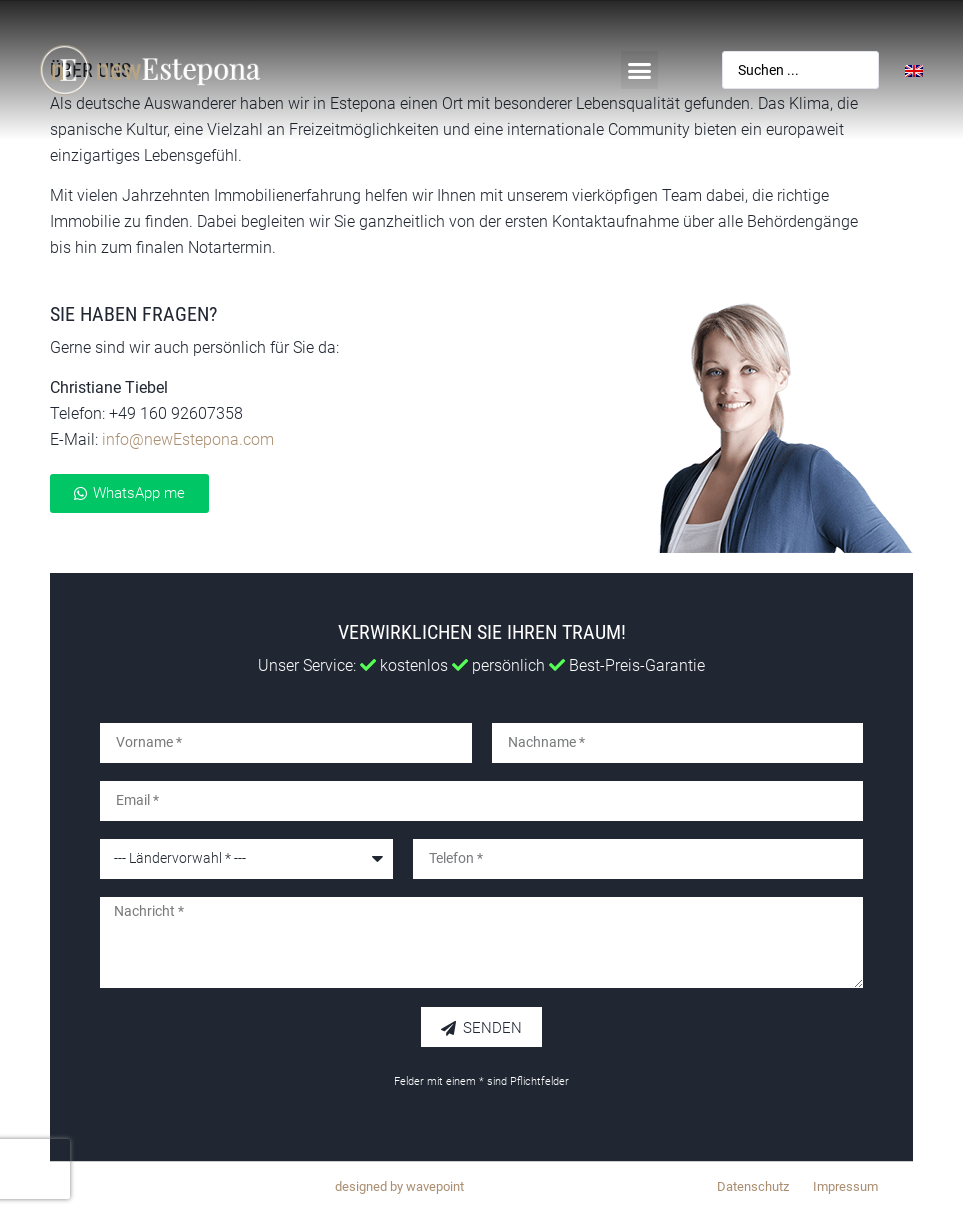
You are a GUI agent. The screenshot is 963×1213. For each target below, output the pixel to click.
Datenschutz (753, 1186)
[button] (640, 70)
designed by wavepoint (399, 1186)
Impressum (845, 1186)
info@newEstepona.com (188, 439)
